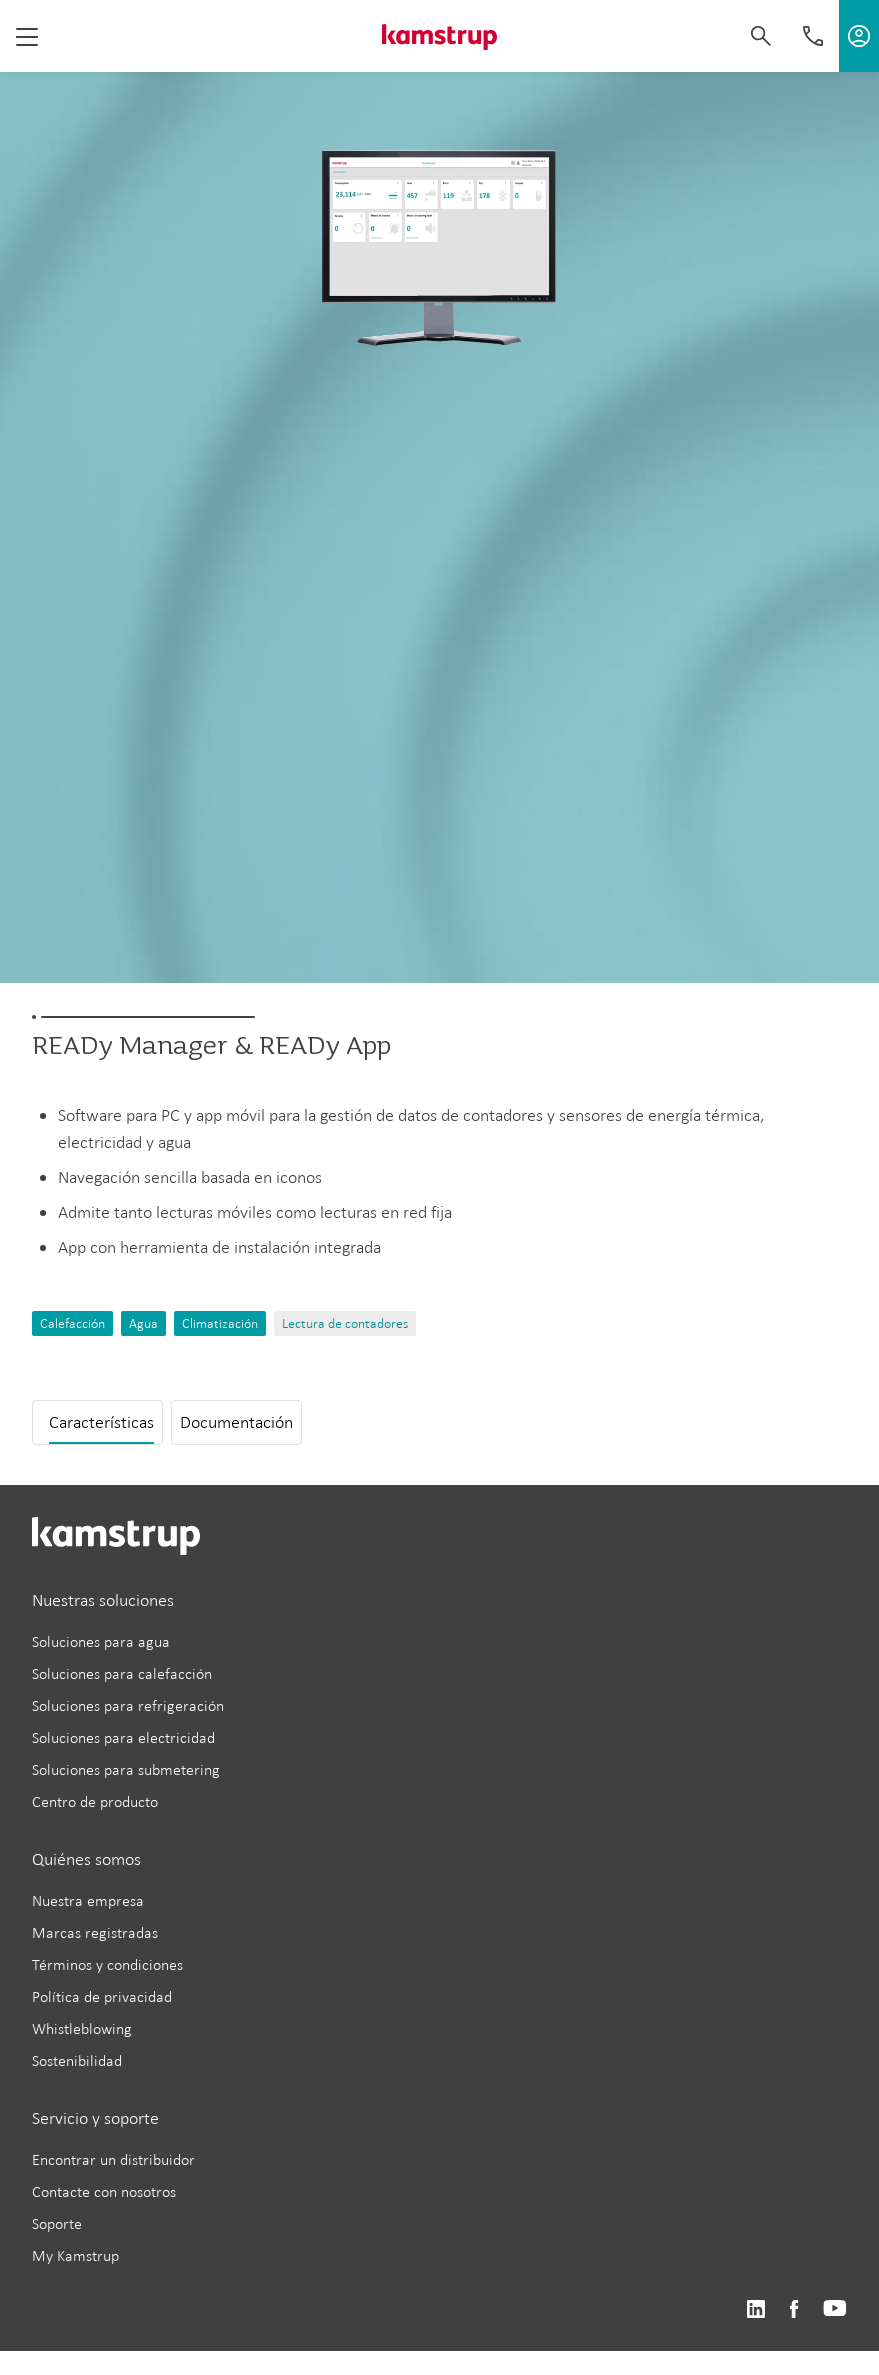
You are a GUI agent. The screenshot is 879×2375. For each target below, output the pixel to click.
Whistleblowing (82, 2028)
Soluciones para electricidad (123, 1737)
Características (101, 1422)
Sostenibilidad (77, 2060)
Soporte (57, 2223)
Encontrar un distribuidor (113, 2159)
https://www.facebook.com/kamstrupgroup (794, 2309)
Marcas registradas (95, 1932)
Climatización (220, 1323)
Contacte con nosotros (104, 2191)
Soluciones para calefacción (122, 1673)
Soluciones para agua (101, 1641)
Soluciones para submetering (126, 1769)
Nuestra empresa (88, 1900)
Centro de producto (95, 1801)
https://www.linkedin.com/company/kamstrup (755, 2309)
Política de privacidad (102, 1996)
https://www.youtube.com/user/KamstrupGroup (835, 2309)
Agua (143, 1323)
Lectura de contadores (345, 1323)
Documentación (236, 1422)
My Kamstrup (75, 2255)
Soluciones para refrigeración (128, 1705)
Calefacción (72, 1323)
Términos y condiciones (107, 1964)
